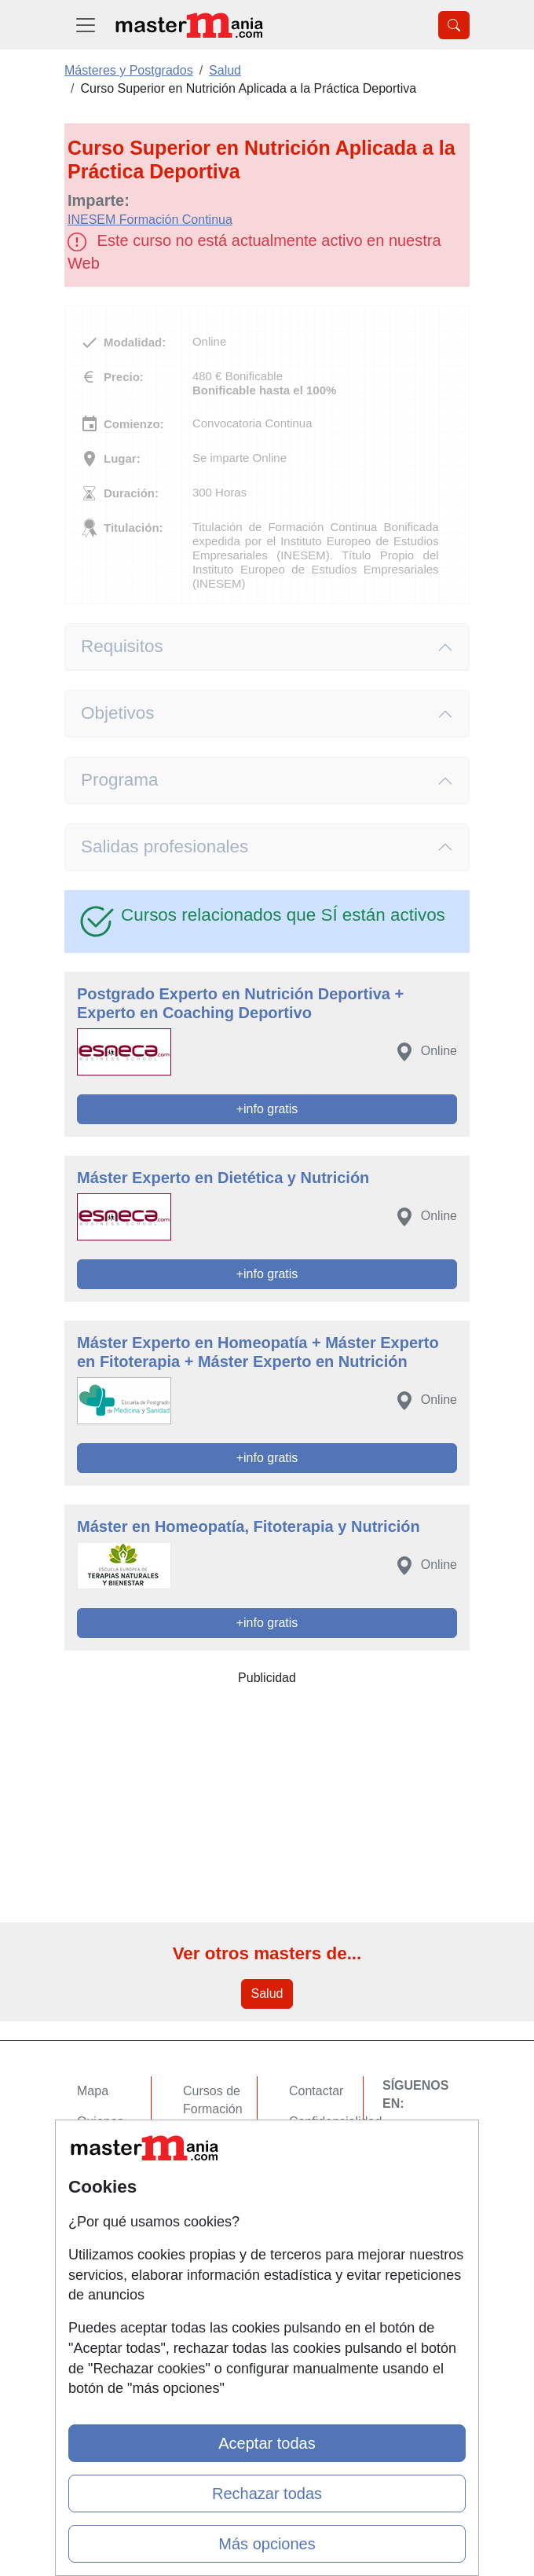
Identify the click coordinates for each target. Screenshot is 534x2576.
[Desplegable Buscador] (454, 25)
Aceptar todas (266, 2443)
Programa (120, 780)
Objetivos (118, 713)
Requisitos (122, 646)
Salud (267, 1993)
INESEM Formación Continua (150, 219)
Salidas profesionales (164, 846)
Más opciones (266, 2543)
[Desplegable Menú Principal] (85, 24)
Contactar (316, 2091)
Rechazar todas (267, 2493)
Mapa (92, 2091)
